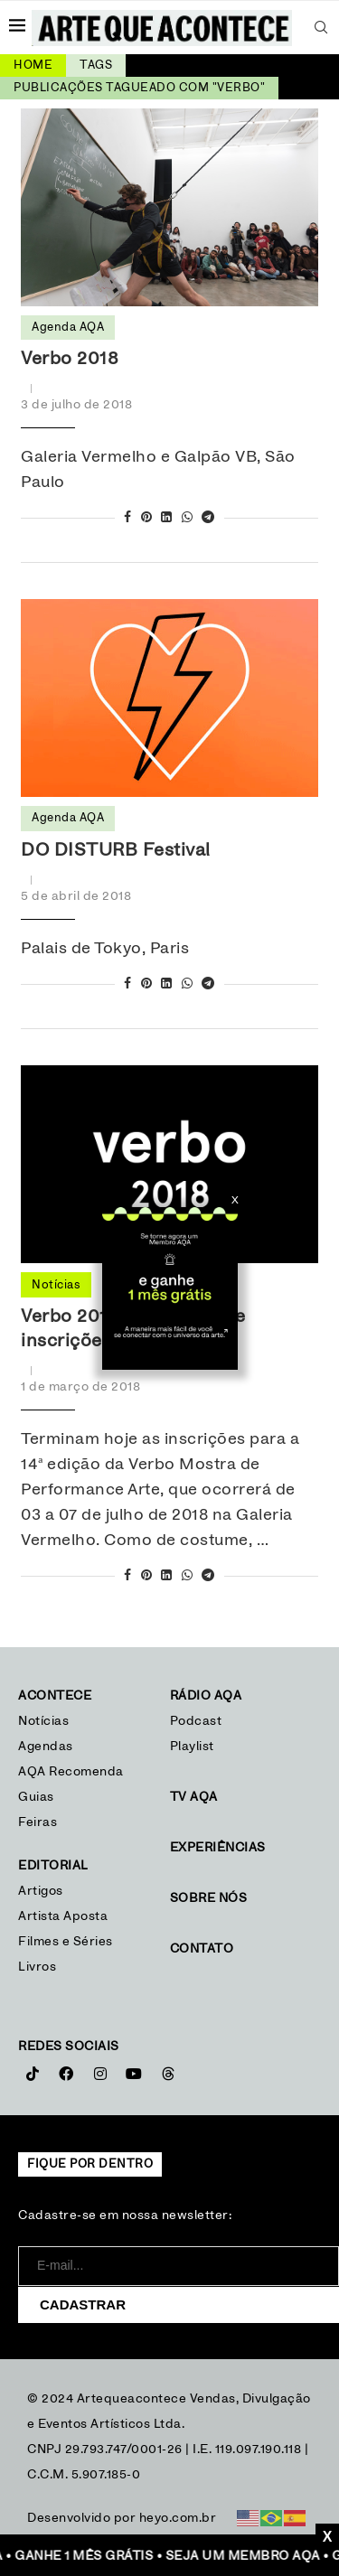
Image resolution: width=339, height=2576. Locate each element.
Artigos (40, 1891)
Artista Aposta (63, 1916)
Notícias (45, 1721)
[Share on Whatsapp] (187, 518)
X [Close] (235, 1199)
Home (33, 65)
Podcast (196, 1721)
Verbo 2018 (69, 359)
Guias (36, 1797)
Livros (37, 1967)
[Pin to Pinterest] (147, 518)
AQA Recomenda (71, 1772)
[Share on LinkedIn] (167, 518)
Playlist (192, 1746)
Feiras (37, 1822)
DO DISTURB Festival (116, 850)
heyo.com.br (178, 2518)
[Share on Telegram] (208, 518)
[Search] (321, 27)
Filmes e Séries (65, 1941)
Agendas (45, 1746)
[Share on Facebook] (128, 518)
